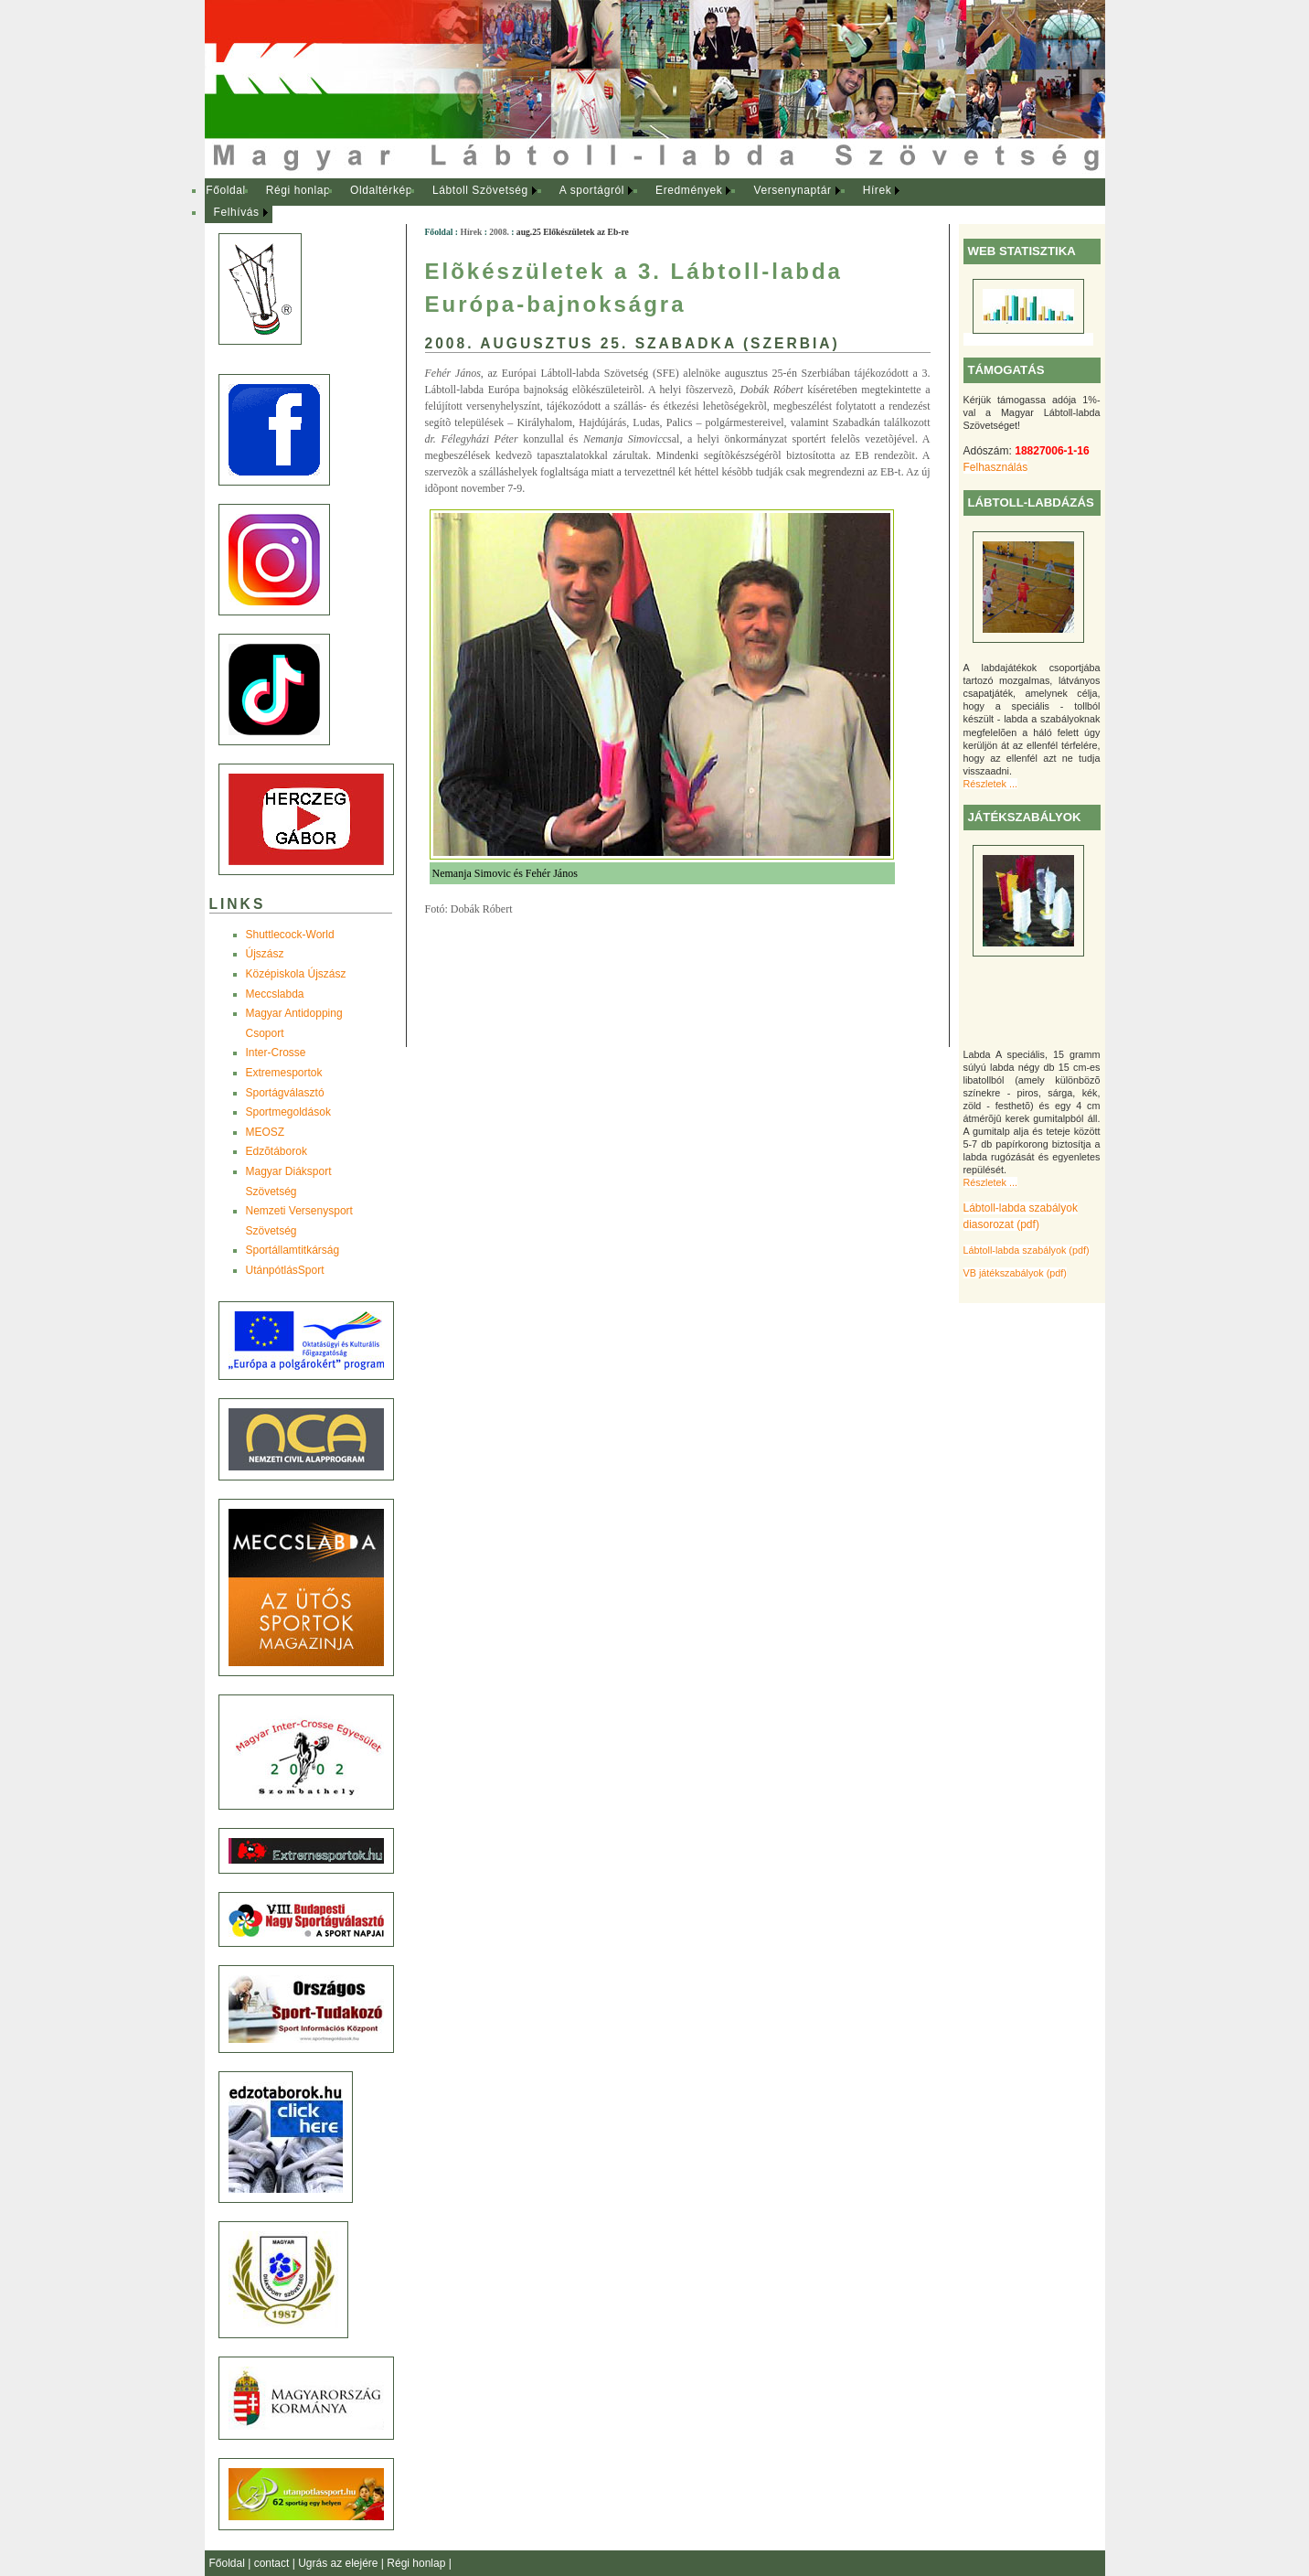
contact (273, 2563)
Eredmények (688, 190)
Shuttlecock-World (290, 934)
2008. (499, 232)
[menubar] (570, 201)
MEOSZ (265, 1132)
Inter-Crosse (276, 1052)
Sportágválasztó (285, 1092)
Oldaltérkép (381, 190)
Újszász (265, 953)
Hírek (877, 190)
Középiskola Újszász (296, 973)
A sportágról (591, 190)
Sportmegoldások (288, 1112)
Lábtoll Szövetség (480, 190)
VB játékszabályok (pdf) (1015, 1272)
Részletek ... (990, 783)
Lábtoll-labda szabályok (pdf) (1026, 1250)
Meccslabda (275, 994)
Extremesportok (284, 1072)
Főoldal (226, 190)
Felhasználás (995, 467)
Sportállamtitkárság (293, 1250)
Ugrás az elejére (339, 2563)
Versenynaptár (792, 190)
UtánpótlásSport (285, 1270)
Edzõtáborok (276, 1151)
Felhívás (237, 212)
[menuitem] (226, 191)
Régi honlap (298, 190)
